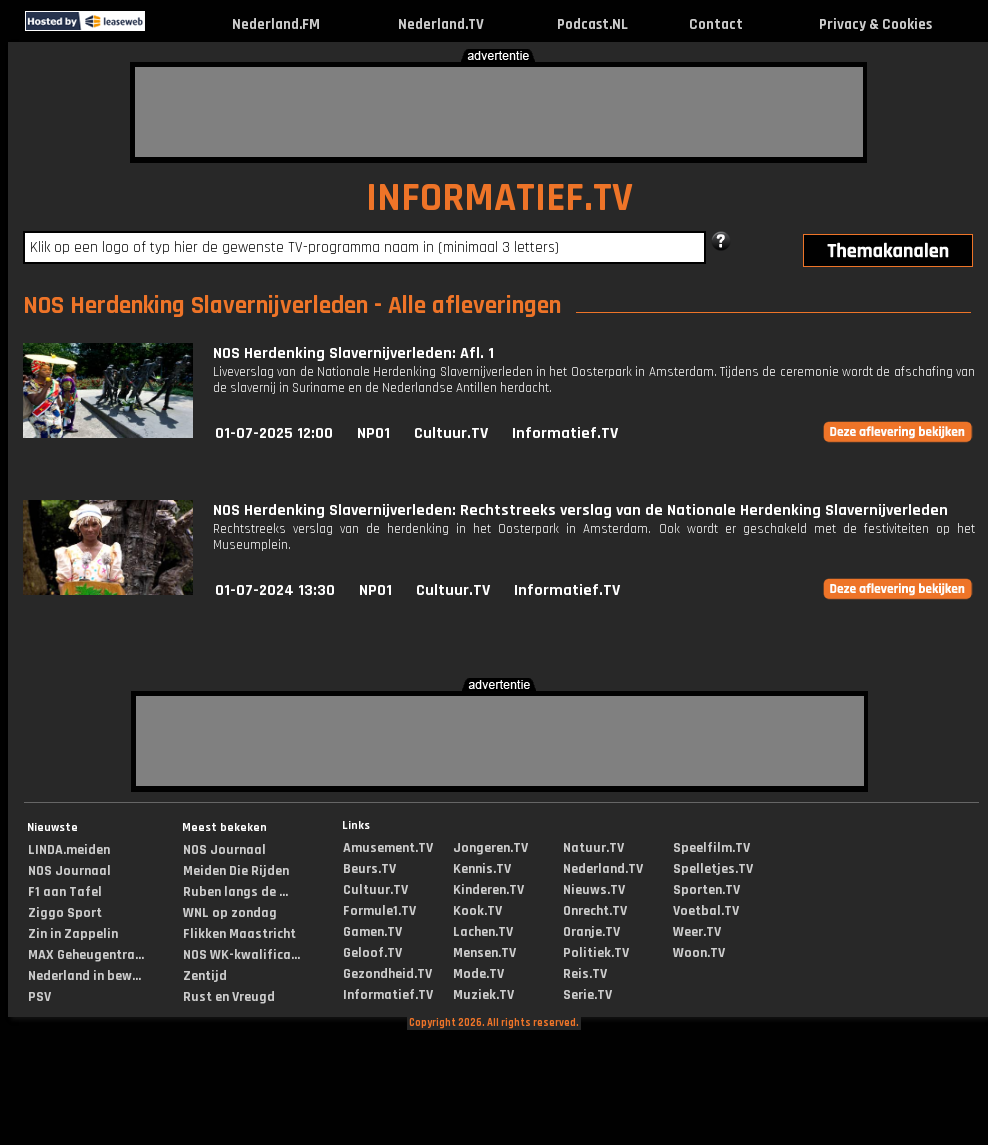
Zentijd (205, 976)
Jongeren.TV (490, 848)
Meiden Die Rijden (236, 871)
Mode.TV (478, 974)
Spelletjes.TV (713, 869)
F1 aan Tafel (65, 892)
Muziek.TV (483, 995)
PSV (39, 997)
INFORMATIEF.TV (499, 198)
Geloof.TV (372, 953)
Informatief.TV (565, 433)
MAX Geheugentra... (86, 955)
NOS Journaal (69, 871)
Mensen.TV (484, 953)
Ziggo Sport (65, 913)
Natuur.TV (593, 848)
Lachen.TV (483, 932)
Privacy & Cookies (875, 24)
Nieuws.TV (594, 890)
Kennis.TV (482, 869)
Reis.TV (585, 974)
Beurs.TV (369, 869)
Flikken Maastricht (239, 934)
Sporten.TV (706, 890)
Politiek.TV (596, 953)
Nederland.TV (441, 24)
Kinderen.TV (488, 890)
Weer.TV (697, 932)
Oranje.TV (591, 932)
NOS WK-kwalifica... (241, 955)
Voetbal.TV (706, 911)
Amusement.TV (388, 848)
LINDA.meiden (69, 850)
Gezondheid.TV (387, 974)
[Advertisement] (499, 112)
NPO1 (373, 433)
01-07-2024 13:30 (275, 590)
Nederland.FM (276, 24)
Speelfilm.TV (711, 848)
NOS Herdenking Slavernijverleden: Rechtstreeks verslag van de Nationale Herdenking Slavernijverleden (580, 510)
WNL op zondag (230, 913)
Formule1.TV (379, 911)
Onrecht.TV (595, 911)
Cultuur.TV (451, 433)
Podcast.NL (592, 24)
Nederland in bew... (84, 976)
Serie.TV (587, 995)
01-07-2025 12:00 (274, 433)
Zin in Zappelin (73, 934)
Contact (716, 24)
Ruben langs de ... (235, 892)
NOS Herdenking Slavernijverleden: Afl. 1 (353, 353)
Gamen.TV (372, 932)
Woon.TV (699, 953)
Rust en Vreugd (229, 997)
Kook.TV (477, 911)
